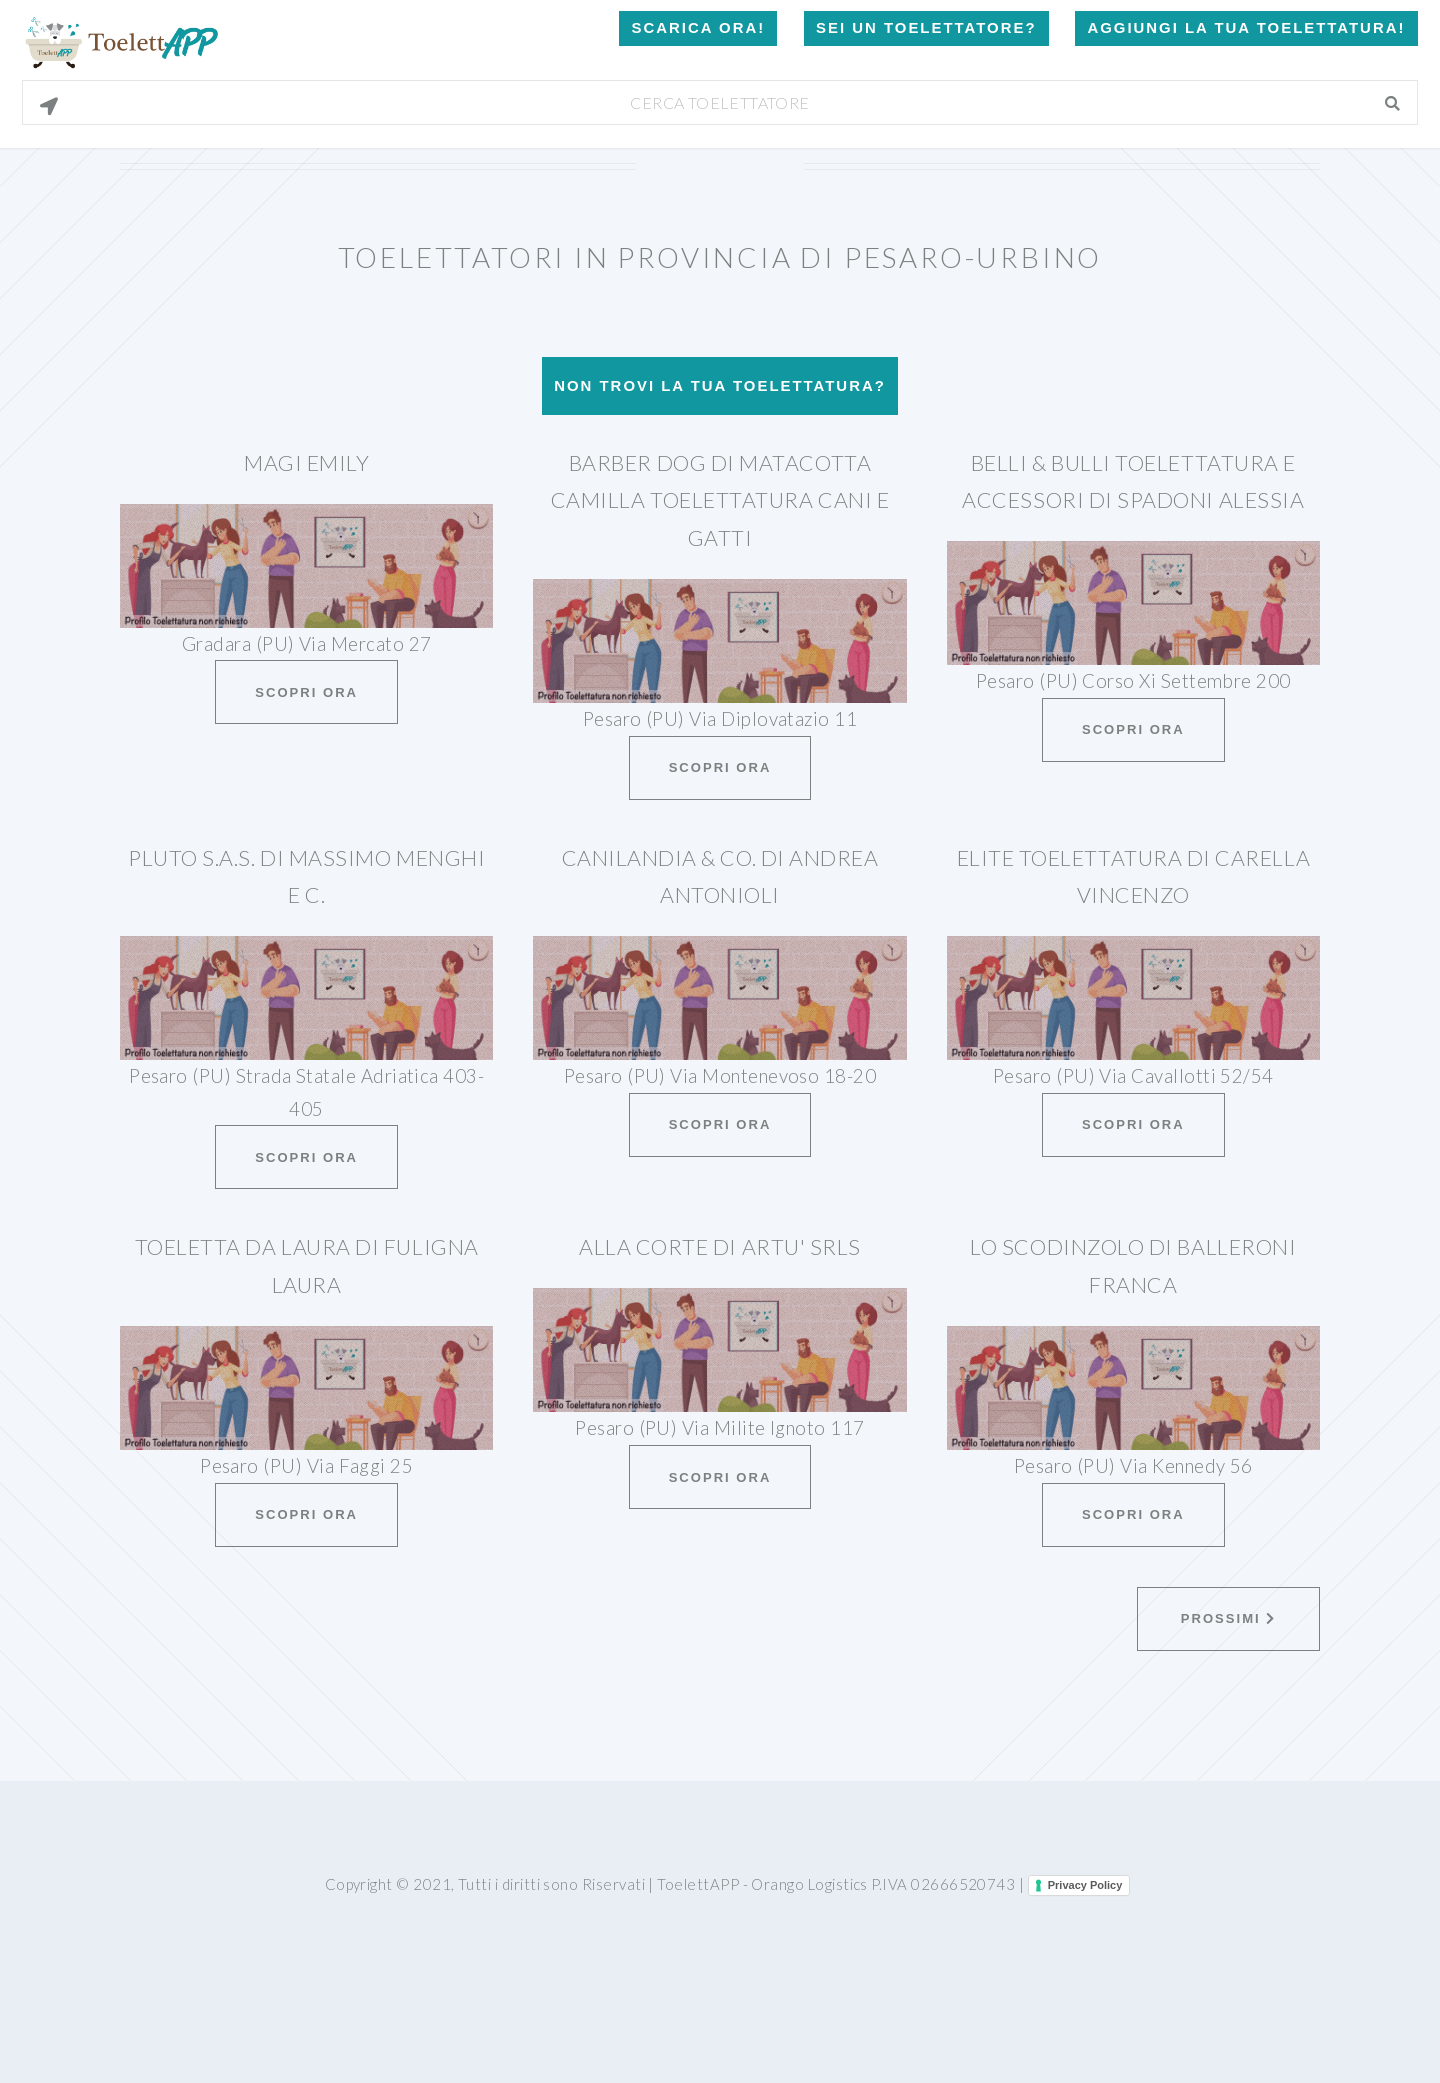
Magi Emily (306, 463)
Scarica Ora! (698, 27)
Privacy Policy (1085, 1885)
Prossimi (1228, 1618)
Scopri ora (306, 692)
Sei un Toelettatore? (926, 27)
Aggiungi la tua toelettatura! (1246, 27)
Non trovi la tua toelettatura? (720, 385)
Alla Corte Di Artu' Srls (720, 1247)
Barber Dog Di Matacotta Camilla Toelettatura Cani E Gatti (720, 500)
